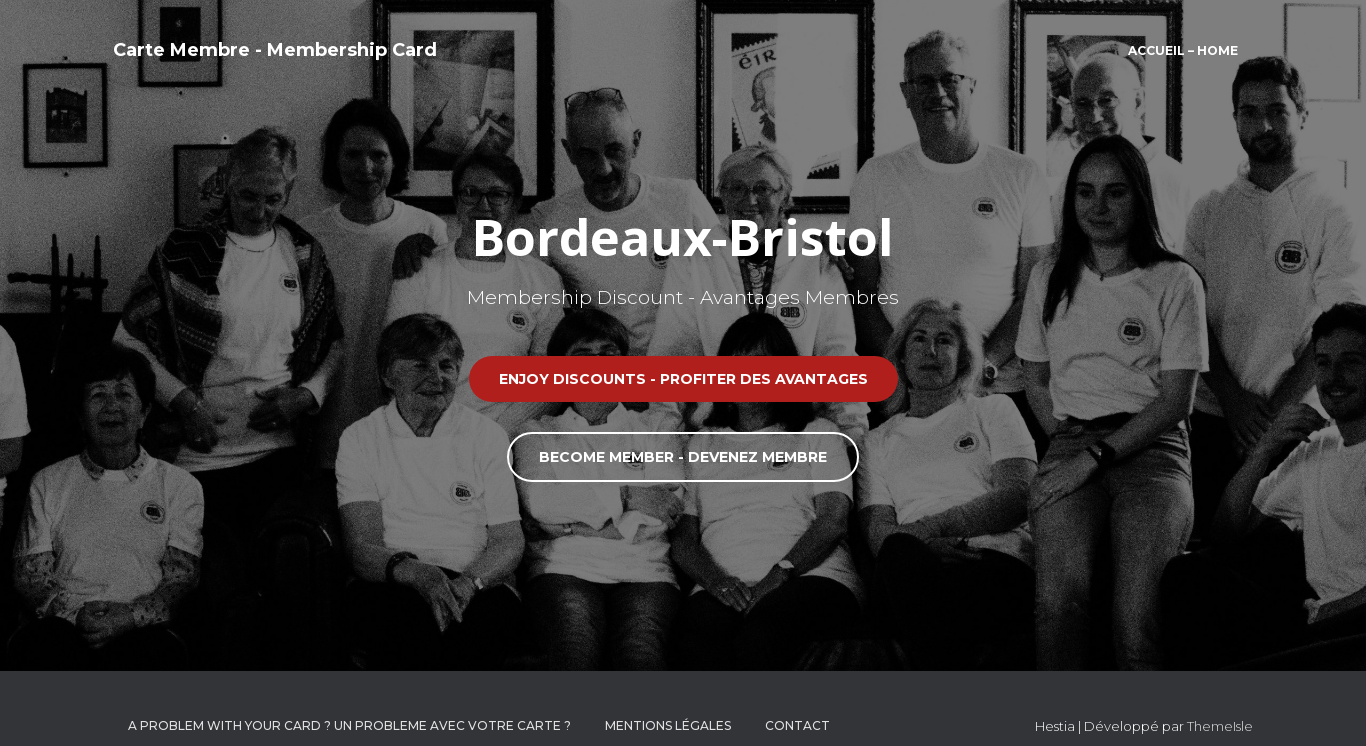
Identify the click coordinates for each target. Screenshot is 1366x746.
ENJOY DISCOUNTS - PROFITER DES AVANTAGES (683, 379)
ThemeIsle (1220, 726)
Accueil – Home (1183, 50)
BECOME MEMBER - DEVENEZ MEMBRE (683, 457)
